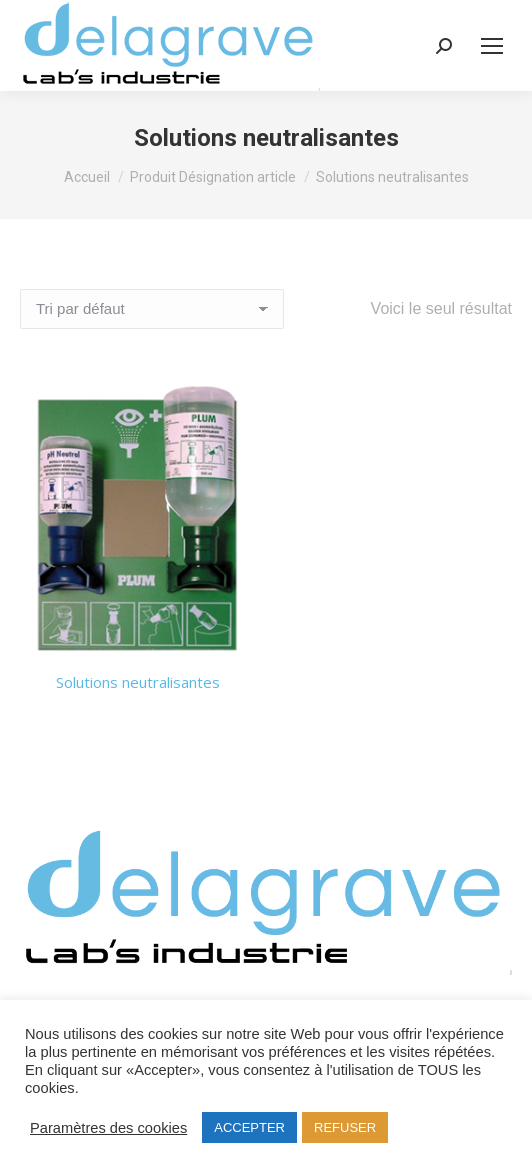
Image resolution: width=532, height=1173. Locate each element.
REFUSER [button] (345, 1127)
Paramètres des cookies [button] (108, 1128)
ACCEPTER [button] (249, 1127)
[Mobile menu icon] (492, 46)
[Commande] (152, 309)
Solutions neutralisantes (138, 682)
